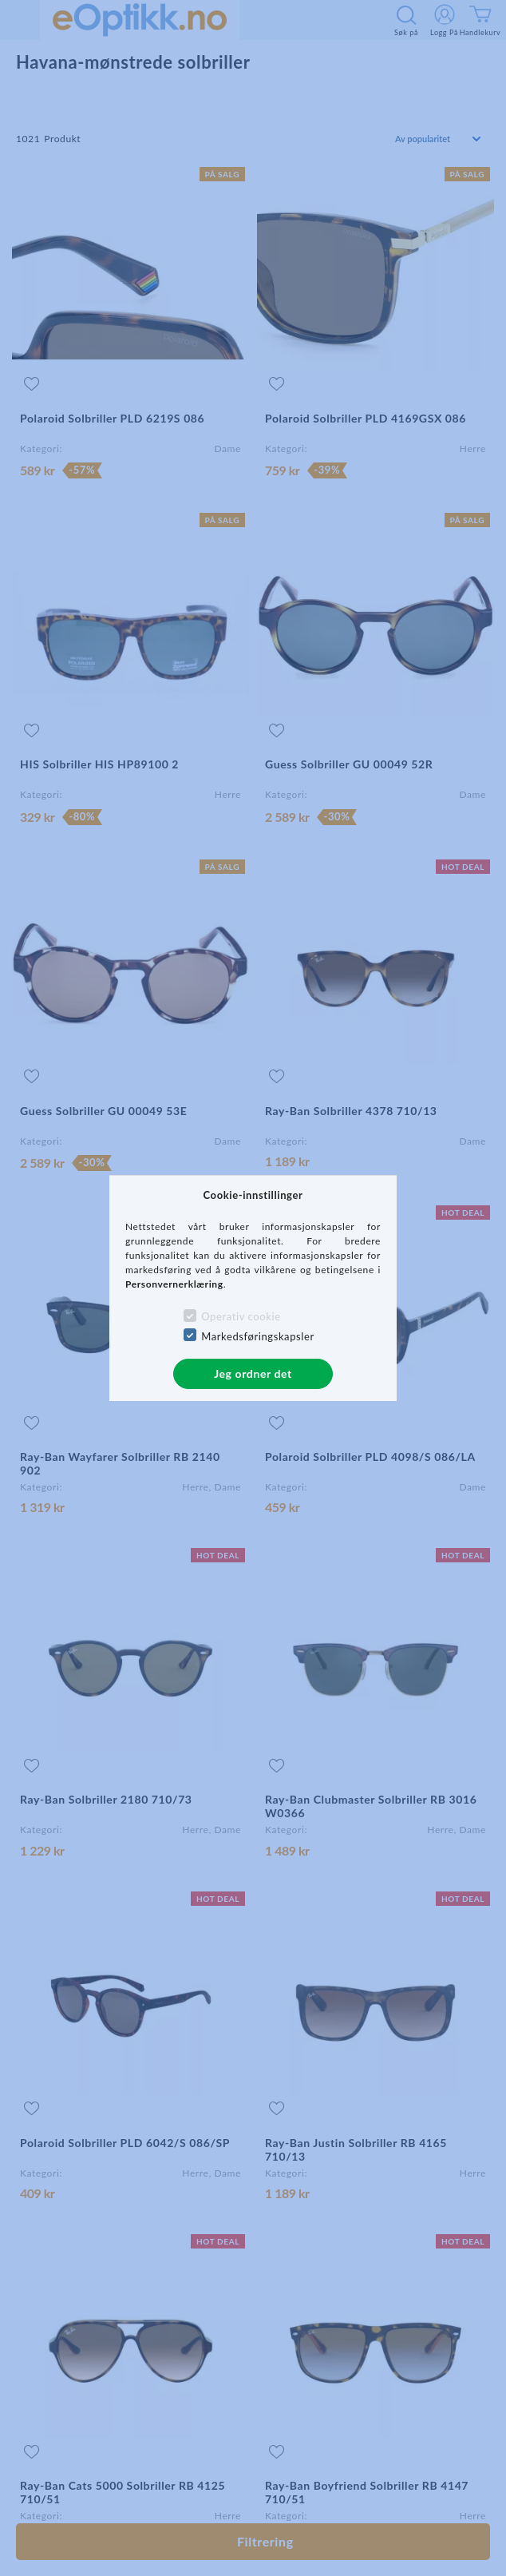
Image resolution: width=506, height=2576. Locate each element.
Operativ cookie (240, 1316)
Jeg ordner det (253, 1373)
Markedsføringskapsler (257, 1336)
